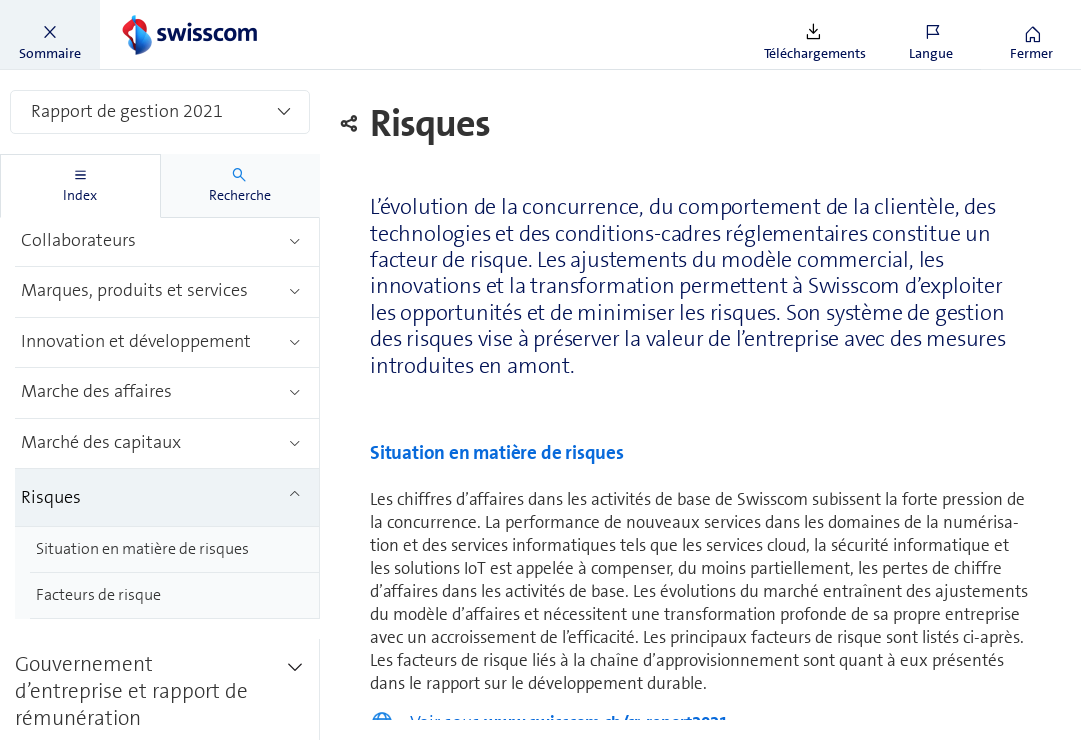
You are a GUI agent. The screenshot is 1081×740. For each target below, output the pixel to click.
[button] (50, 35)
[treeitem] (167, 242)
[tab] (80, 186)
